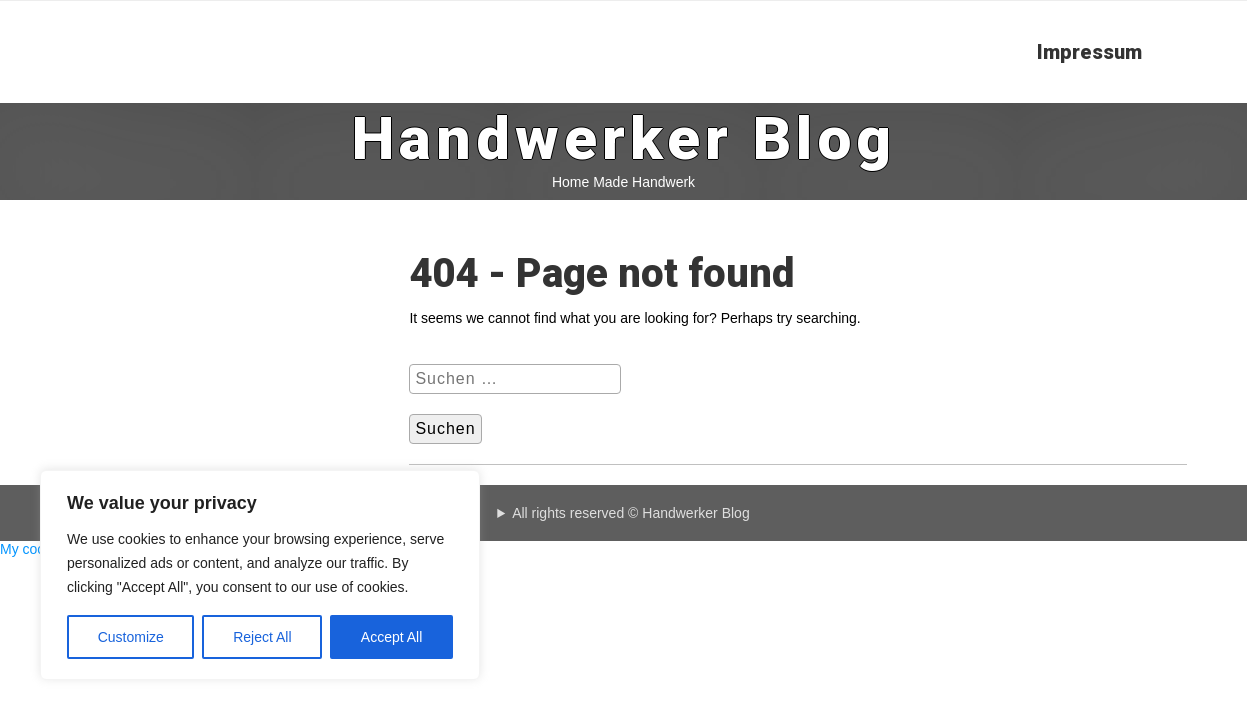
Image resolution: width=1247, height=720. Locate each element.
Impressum (1089, 52)
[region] (260, 575)
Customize (131, 637)
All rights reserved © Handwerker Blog (631, 513)
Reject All (262, 637)
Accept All (391, 637)
